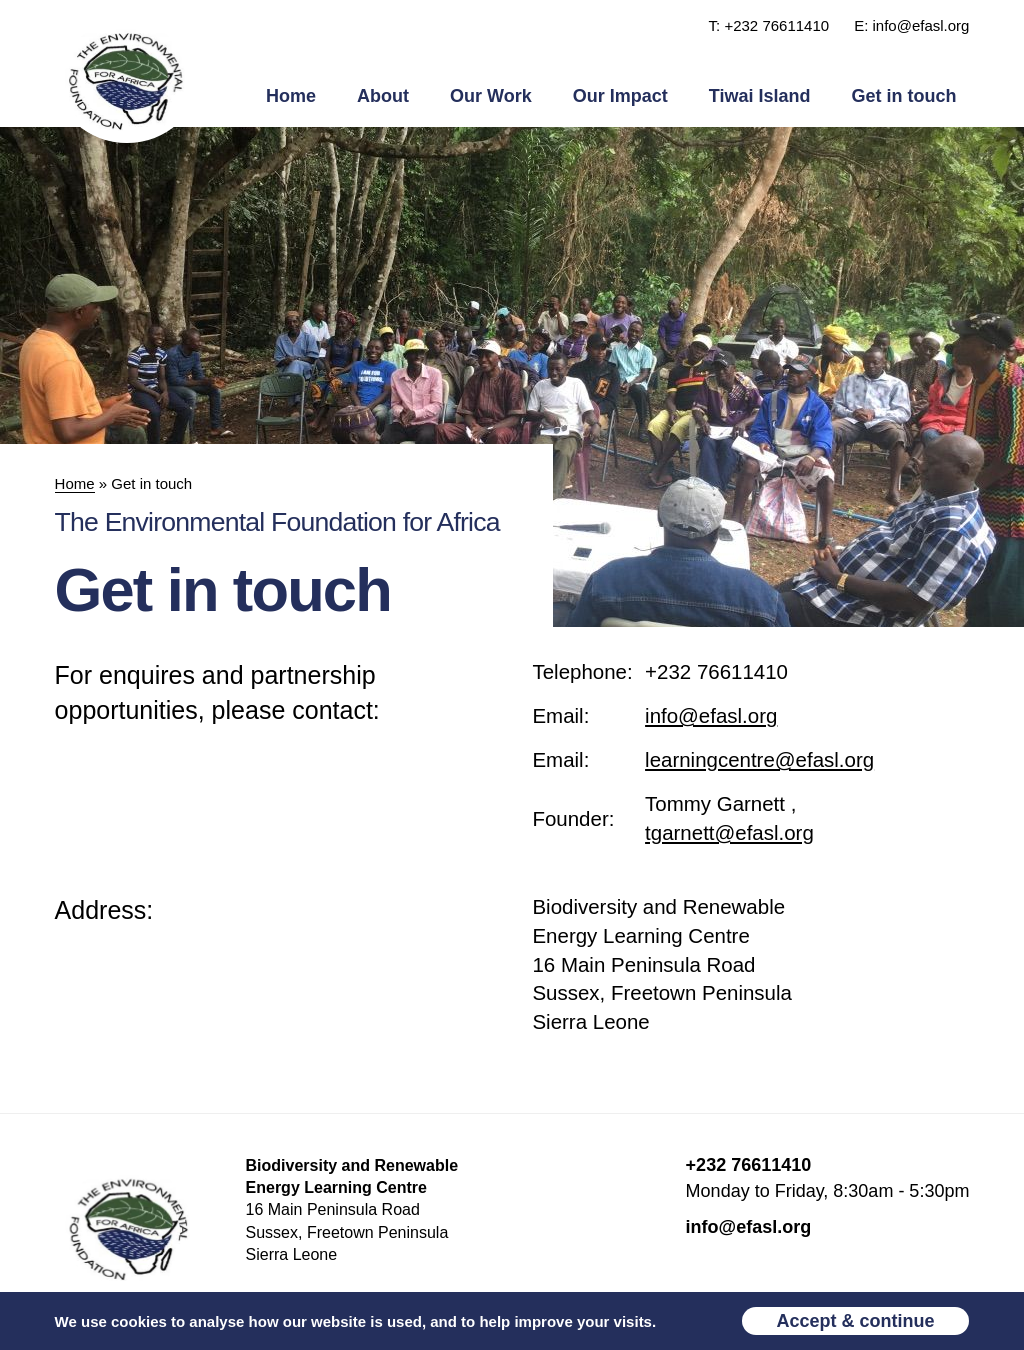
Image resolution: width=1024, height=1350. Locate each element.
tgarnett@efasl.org (729, 832)
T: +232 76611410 (769, 25)
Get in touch (903, 96)
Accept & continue (856, 1321)
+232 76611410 (716, 671)
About (383, 96)
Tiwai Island (760, 96)
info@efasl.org (711, 715)
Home (291, 96)
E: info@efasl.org (911, 25)
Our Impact (620, 96)
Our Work (491, 96)
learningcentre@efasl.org (759, 759)
